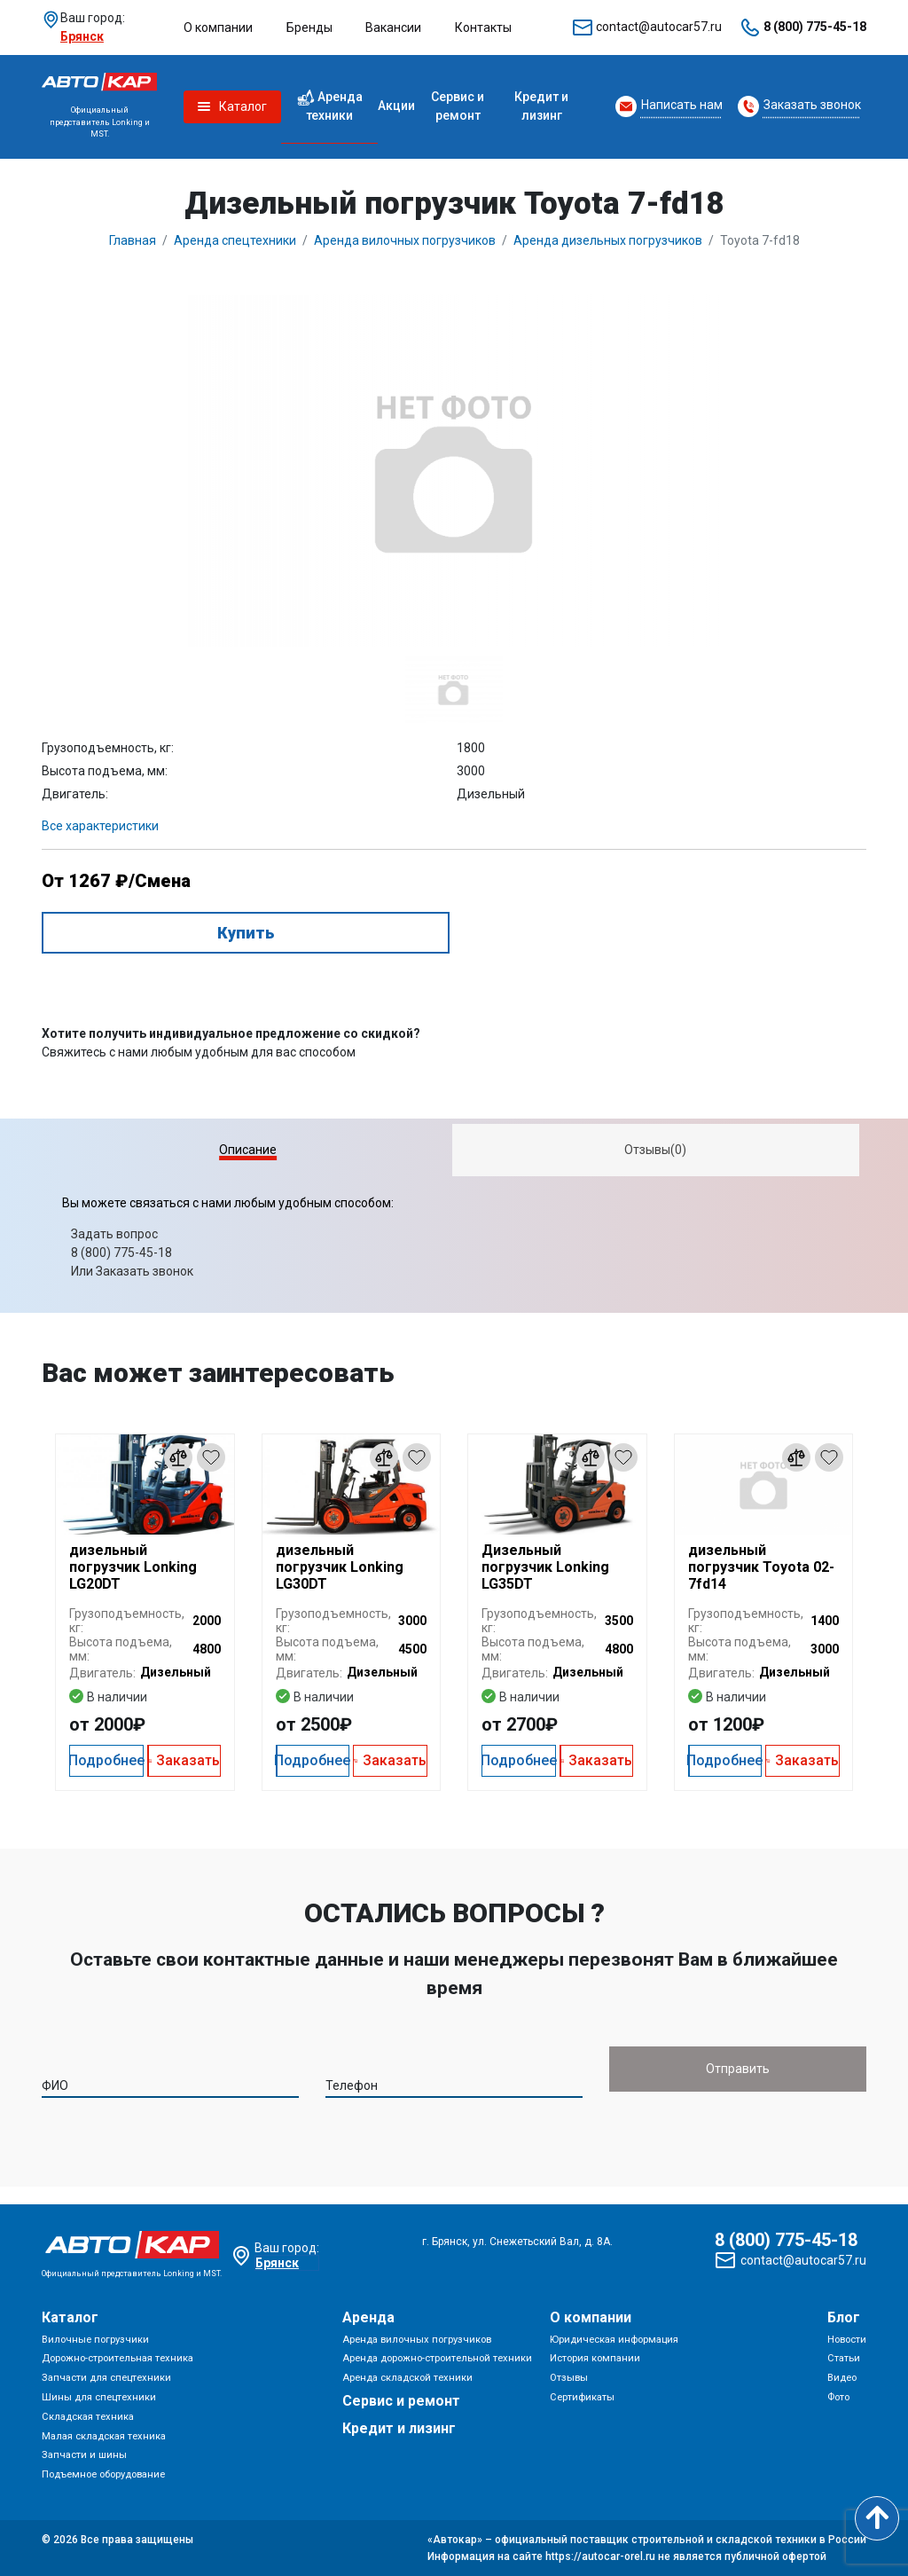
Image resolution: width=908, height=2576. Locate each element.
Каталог (70, 2317)
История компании (595, 2358)
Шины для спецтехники (99, 2397)
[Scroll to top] (877, 2518)
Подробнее (106, 1760)
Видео (842, 2378)
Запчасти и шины (84, 2455)
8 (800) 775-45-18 (814, 27)
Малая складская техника (104, 2436)
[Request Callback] (669, 106)
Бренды (309, 27)
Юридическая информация (614, 2339)
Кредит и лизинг (541, 106)
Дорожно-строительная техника (117, 2358)
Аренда (368, 2317)
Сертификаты (582, 2397)
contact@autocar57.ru (659, 27)
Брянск (82, 36)
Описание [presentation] (248, 1150)
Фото (838, 2397)
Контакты (483, 27)
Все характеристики (100, 826)
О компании (218, 27)
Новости (846, 2339)
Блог (843, 2317)
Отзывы (569, 2378)
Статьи (843, 2358)
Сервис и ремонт (457, 106)
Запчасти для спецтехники (106, 2378)
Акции (396, 105)
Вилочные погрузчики (95, 2339)
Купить (245, 932)
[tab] (248, 1150)
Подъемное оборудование (103, 2474)
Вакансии (393, 27)
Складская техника (88, 2417)
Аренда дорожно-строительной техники (437, 2358)
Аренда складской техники (407, 2378)
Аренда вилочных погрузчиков (416, 2339)
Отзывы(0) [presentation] (655, 1150)
